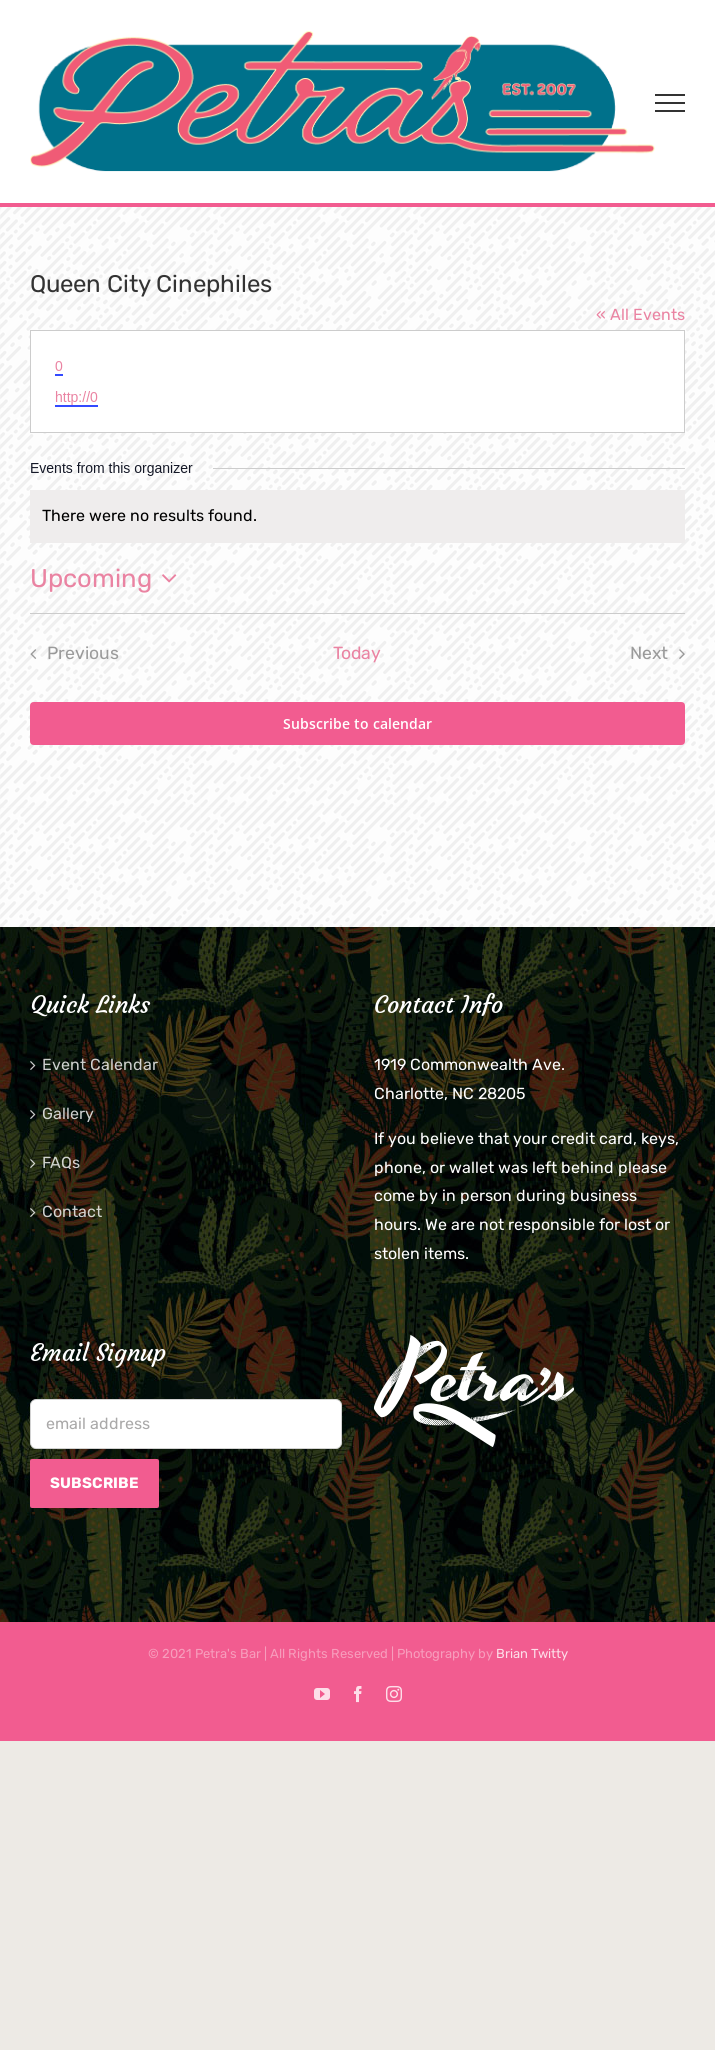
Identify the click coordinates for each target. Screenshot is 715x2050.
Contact (72, 1211)
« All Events (640, 314)
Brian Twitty (532, 1653)
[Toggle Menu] (670, 103)
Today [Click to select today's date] (357, 653)
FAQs (61, 1162)
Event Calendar (100, 1064)
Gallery (68, 1113)
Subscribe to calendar (357, 723)
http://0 (76, 397)
